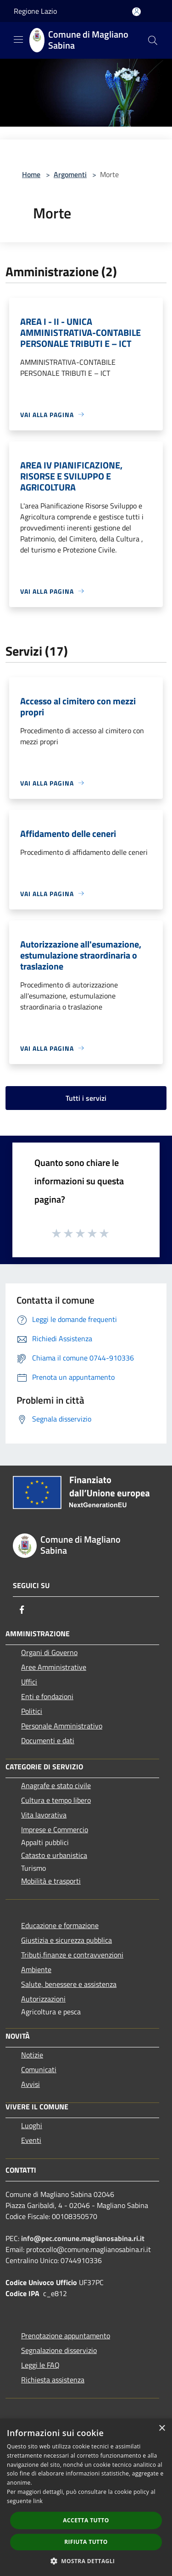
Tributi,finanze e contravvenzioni (72, 1954)
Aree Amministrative (53, 1667)
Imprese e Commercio (54, 1829)
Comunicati (38, 2069)
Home (31, 174)
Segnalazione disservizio (59, 2350)
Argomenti (70, 174)
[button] (86, 2560)
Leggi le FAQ (40, 2364)
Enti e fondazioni (47, 1696)
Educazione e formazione (60, 1925)
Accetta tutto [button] (86, 2520)
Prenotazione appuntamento (65, 2335)
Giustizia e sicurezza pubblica (66, 1940)
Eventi (31, 2140)
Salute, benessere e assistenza (69, 1984)
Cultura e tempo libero (56, 1800)
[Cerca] (152, 40)
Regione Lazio (35, 11)
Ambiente (36, 1969)
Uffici (29, 1681)
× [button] (161, 2428)
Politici (31, 1711)
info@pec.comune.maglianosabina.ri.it (82, 2238)
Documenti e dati (47, 1740)
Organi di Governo (49, 1652)
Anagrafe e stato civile (56, 1785)
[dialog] (86, 2497)
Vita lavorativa (44, 1814)
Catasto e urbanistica (54, 1855)
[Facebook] (22, 1609)
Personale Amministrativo (61, 1725)
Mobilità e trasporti (51, 1880)
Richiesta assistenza (52, 2379)
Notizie (32, 2054)
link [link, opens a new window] (38, 2501)
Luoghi (31, 2125)
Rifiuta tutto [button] (86, 2542)
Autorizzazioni (43, 1998)
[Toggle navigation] (18, 39)
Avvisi (30, 2084)
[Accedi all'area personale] (136, 11)
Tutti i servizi (86, 1098)
